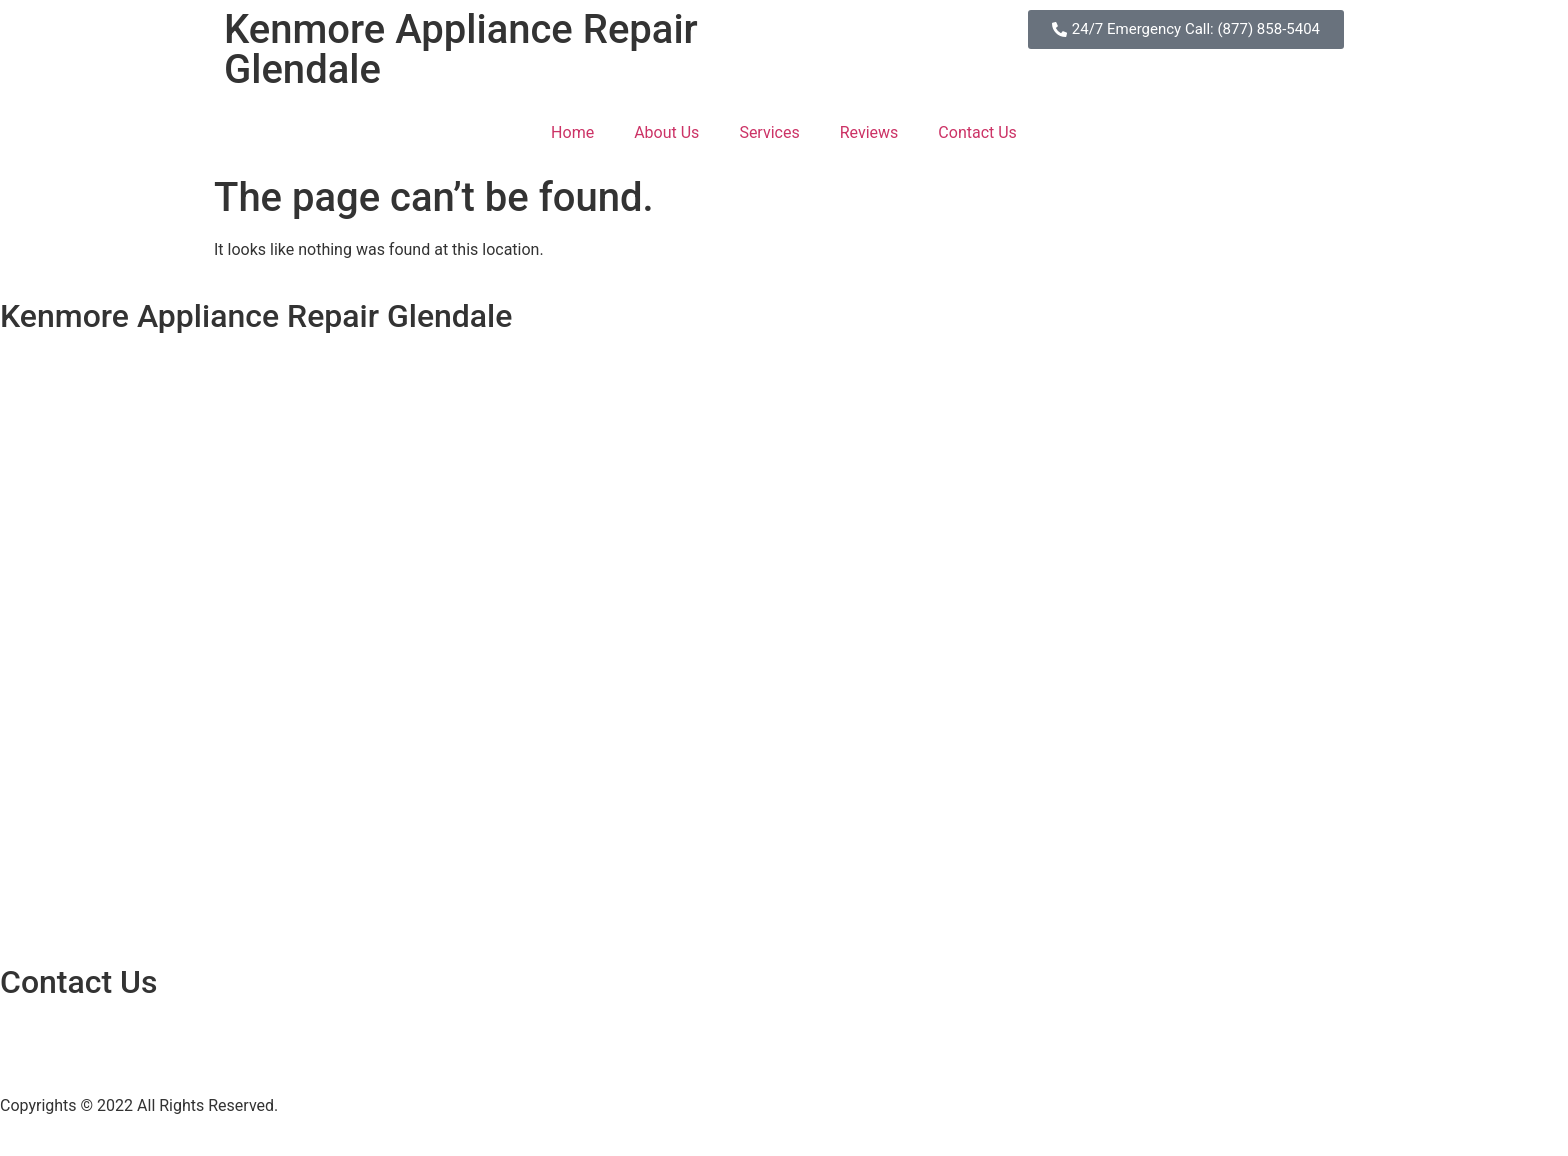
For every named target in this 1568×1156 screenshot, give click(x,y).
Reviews (869, 132)
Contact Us (977, 132)
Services (769, 132)
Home (572, 132)
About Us (666, 132)
